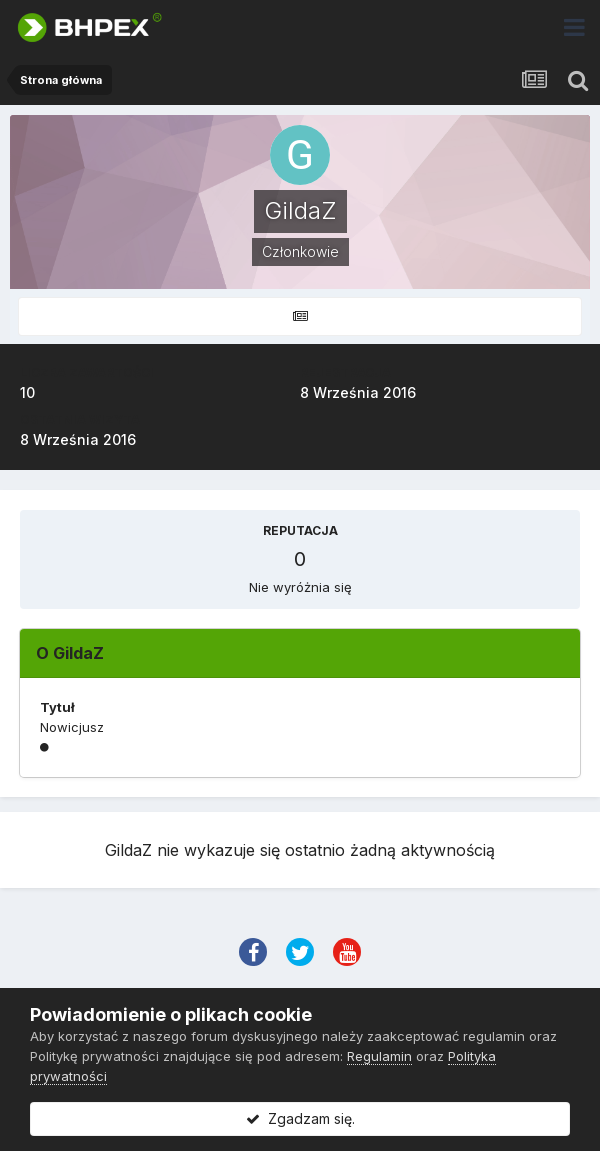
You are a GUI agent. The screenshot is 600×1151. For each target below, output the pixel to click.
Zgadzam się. (300, 1118)
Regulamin (379, 1056)
